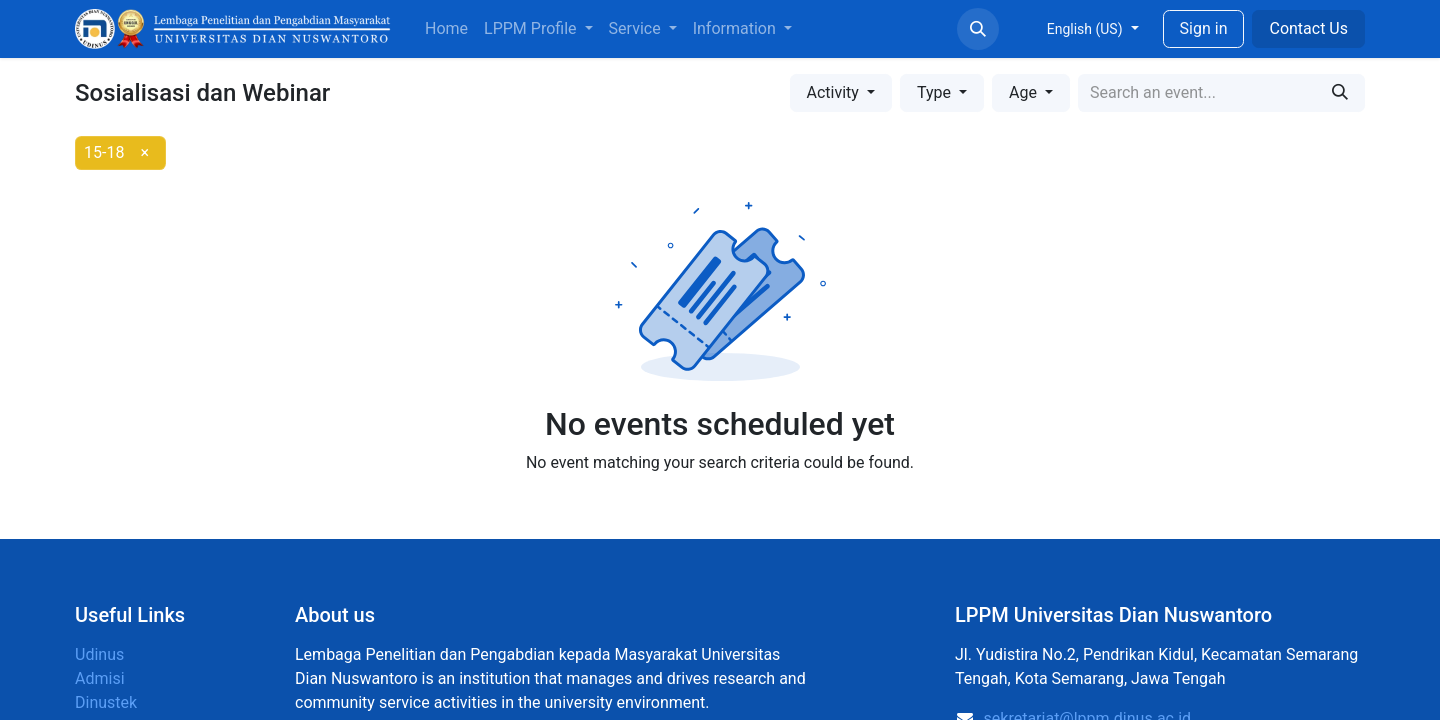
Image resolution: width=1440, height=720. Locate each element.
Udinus (99, 654)
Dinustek (106, 702)
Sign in (1204, 28)
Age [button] (1025, 92)
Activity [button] (835, 92)
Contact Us (1308, 28)
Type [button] (936, 92)
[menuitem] (446, 29)
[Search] (1340, 93)
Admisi (100, 678)
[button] (978, 29)
